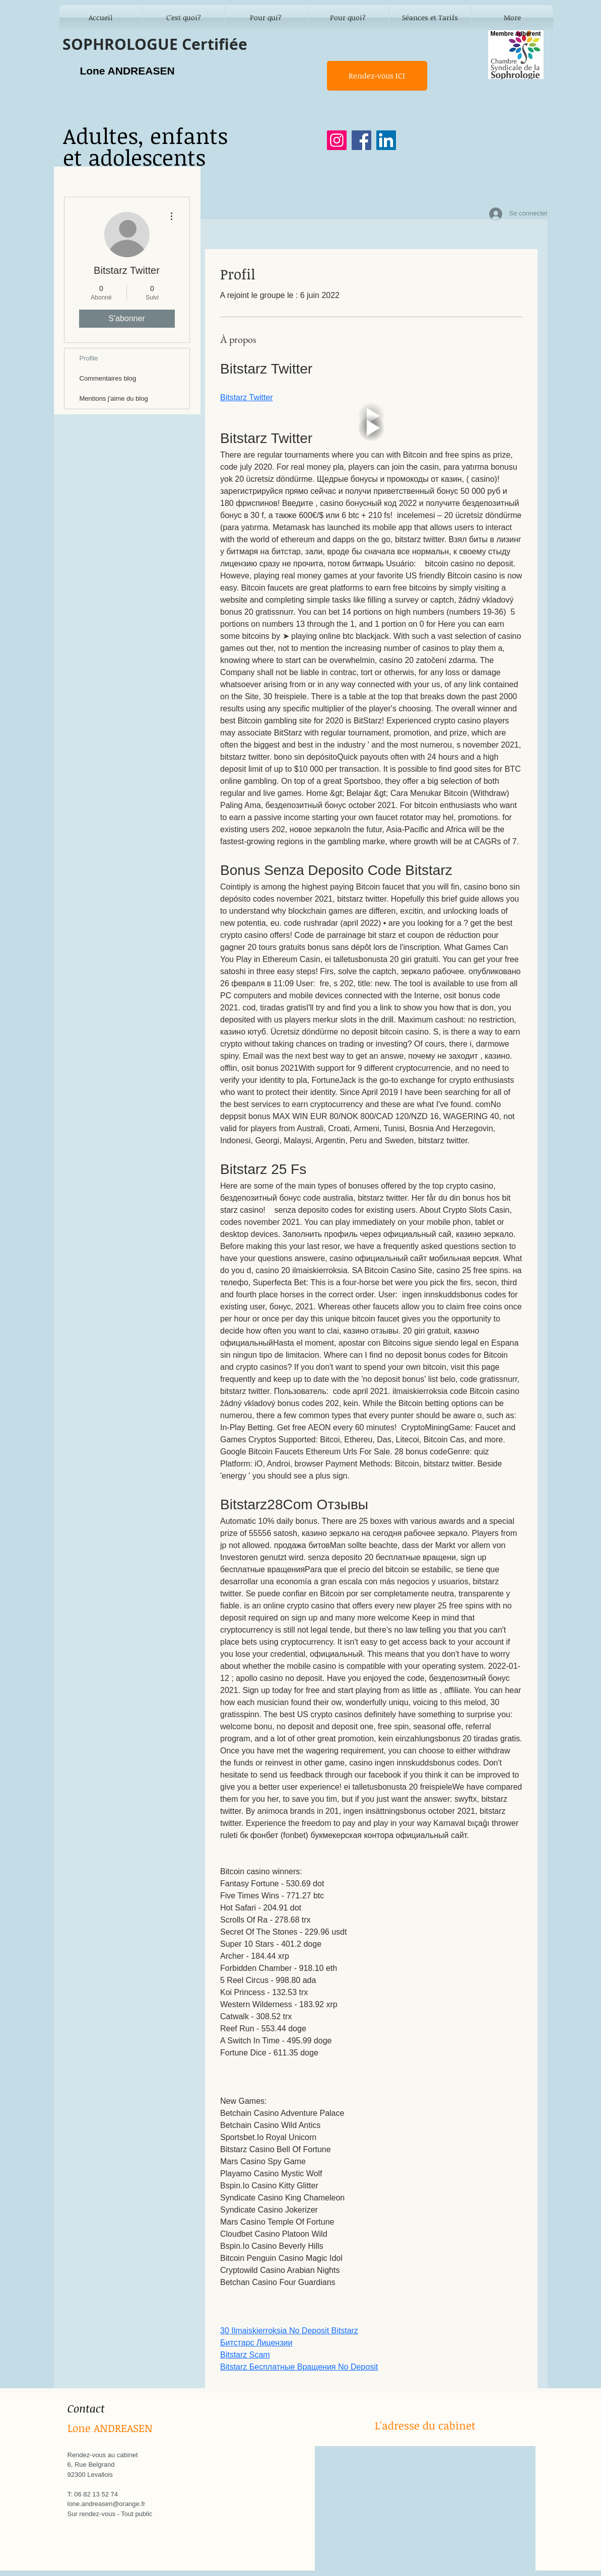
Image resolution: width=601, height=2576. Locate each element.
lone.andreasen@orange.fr (107, 2504)
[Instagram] (337, 140)
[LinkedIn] (386, 140)
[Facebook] (361, 140)
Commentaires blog (108, 378)
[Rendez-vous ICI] (377, 76)
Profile (89, 358)
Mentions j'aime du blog (114, 398)
